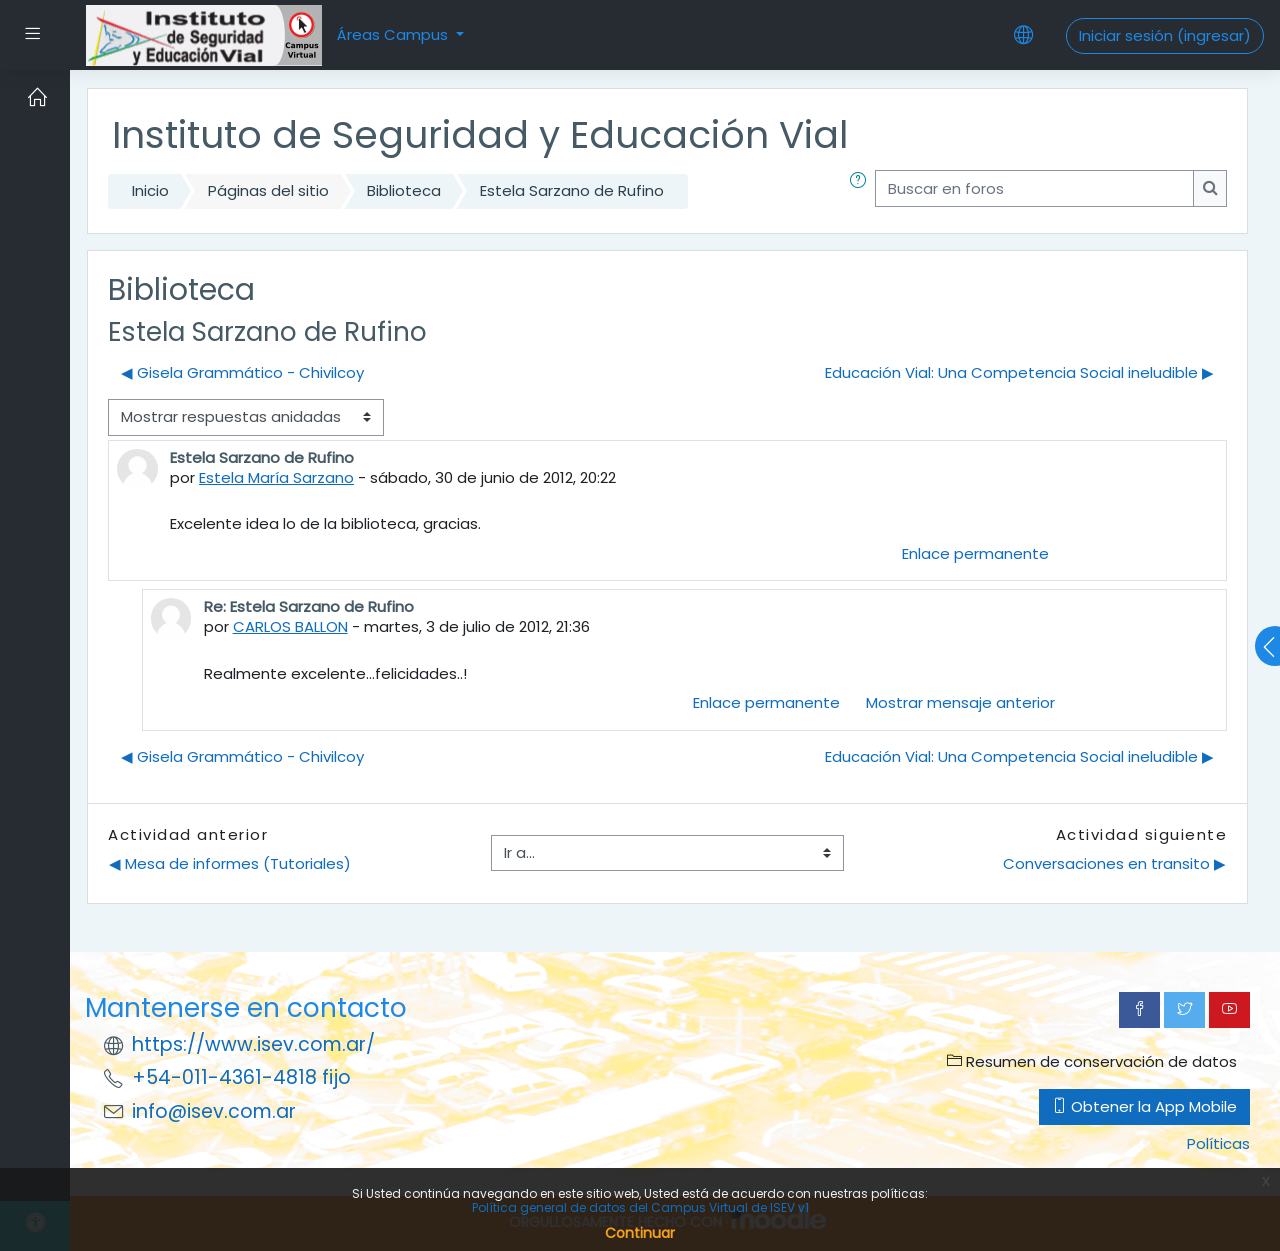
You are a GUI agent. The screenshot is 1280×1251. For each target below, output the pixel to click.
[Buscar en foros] (1034, 188)
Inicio (150, 190)
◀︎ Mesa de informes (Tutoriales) (230, 863)
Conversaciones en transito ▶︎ (1114, 863)
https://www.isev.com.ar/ (253, 1044)
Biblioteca (404, 190)
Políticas (1218, 1143)
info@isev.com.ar (214, 1111)
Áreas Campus (394, 34)
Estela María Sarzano (276, 477)
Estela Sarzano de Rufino (572, 190)
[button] (862, 191)
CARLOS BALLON (290, 626)
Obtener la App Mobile (1144, 1106)
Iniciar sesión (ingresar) (1165, 35)
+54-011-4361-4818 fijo (241, 1077)
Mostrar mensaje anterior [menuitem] (960, 702)
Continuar (640, 1233)
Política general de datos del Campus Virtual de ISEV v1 (640, 1207)
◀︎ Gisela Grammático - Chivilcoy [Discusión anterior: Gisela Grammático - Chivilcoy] (242, 372)
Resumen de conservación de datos (1092, 1061)
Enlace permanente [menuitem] (975, 553)
